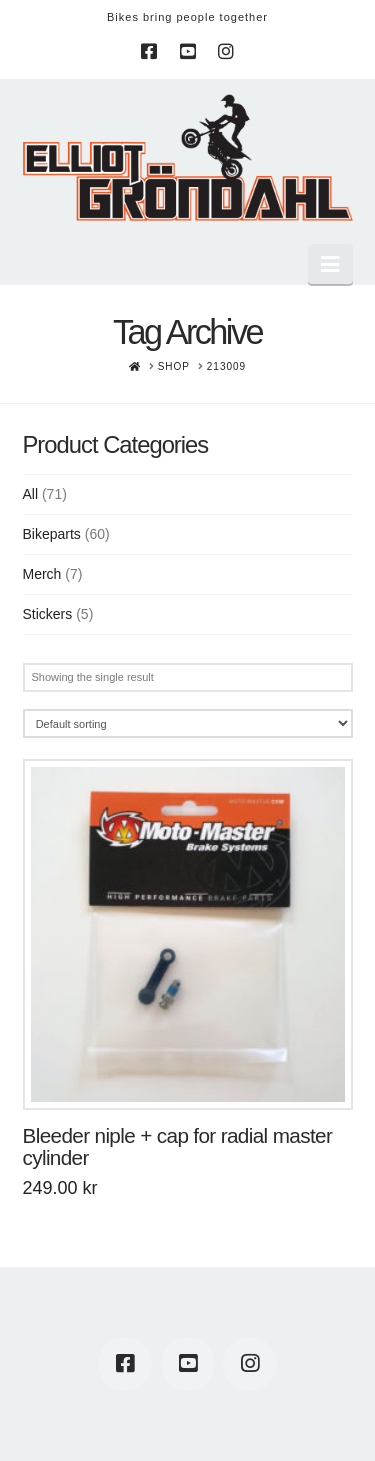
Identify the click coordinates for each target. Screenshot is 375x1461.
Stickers (48, 614)
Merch (42, 574)
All (31, 494)
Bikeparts (52, 534)
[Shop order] (188, 723)
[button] (330, 264)
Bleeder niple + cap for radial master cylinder (178, 1146)
